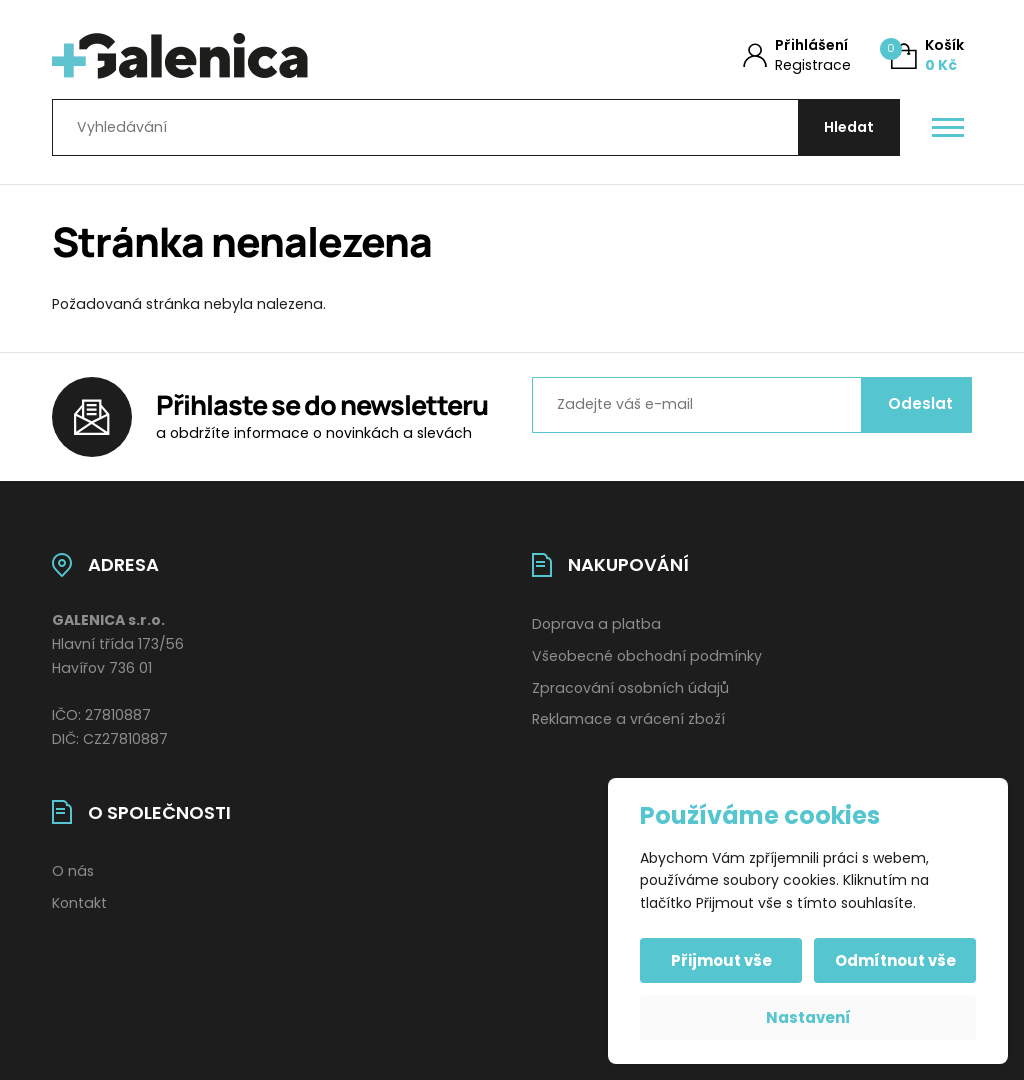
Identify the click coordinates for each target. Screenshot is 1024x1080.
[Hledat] (849, 127)
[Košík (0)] (927, 55)
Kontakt (79, 903)
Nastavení (808, 1017)
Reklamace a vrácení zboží (628, 719)
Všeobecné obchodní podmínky (647, 656)
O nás (73, 871)
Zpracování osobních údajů (630, 688)
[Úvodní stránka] (259, 56)
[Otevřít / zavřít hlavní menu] (948, 128)
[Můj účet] (797, 55)
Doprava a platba (596, 624)
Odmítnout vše (895, 960)
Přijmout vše (721, 960)
